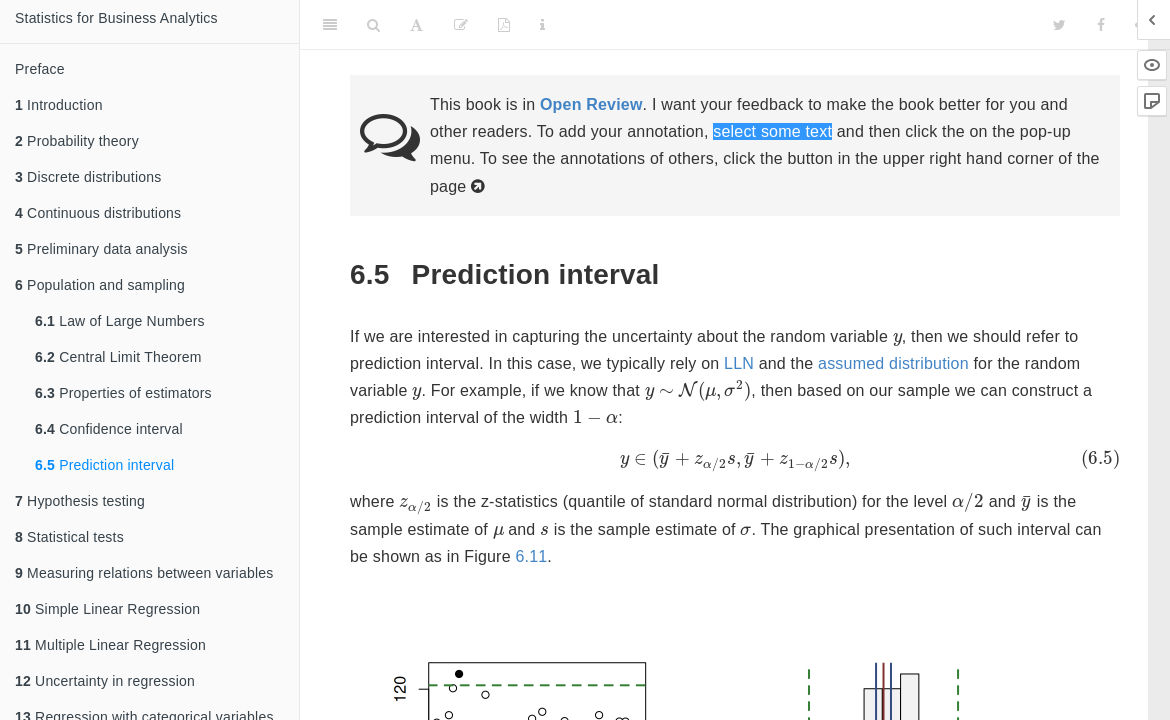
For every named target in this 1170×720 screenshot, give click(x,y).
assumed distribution (893, 363)
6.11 (531, 556)
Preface (40, 69)
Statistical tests (69, 537)
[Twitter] (1059, 25)
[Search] (373, 25)
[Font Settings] (416, 25)
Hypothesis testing (80, 501)
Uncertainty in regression (105, 681)
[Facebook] (1101, 25)
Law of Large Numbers (120, 321)
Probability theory (77, 141)
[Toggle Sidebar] (330, 25)
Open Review (591, 104)
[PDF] (504, 25)
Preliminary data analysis (101, 249)
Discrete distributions (88, 177)
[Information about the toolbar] (542, 25)
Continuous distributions (98, 213)
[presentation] (897, 339)
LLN (739, 363)
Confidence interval (109, 429)
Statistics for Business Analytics (116, 18)
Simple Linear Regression (107, 609)
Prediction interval (104, 465)
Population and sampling (100, 285)
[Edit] (461, 25)
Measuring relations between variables (144, 573)
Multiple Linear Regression (110, 645)
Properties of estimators (123, 393)
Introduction (59, 105)
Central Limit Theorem (118, 357)
